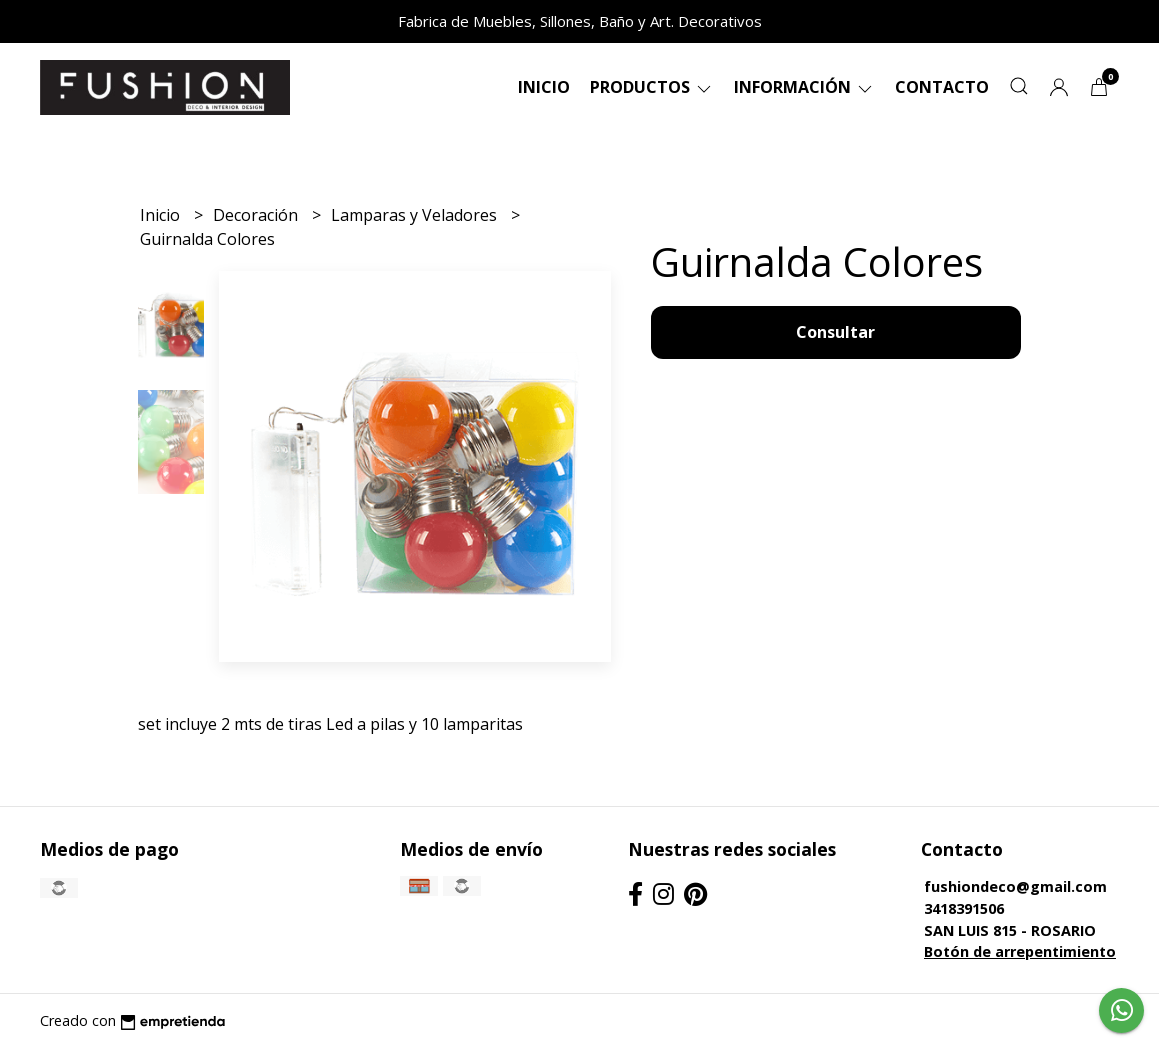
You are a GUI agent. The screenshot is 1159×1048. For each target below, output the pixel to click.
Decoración (257, 215)
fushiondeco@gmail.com (1015, 886)
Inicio (544, 87)
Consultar (835, 332)
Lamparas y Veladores (416, 215)
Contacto (942, 87)
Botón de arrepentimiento (1020, 951)
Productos (652, 87)
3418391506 (964, 908)
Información (804, 87)
